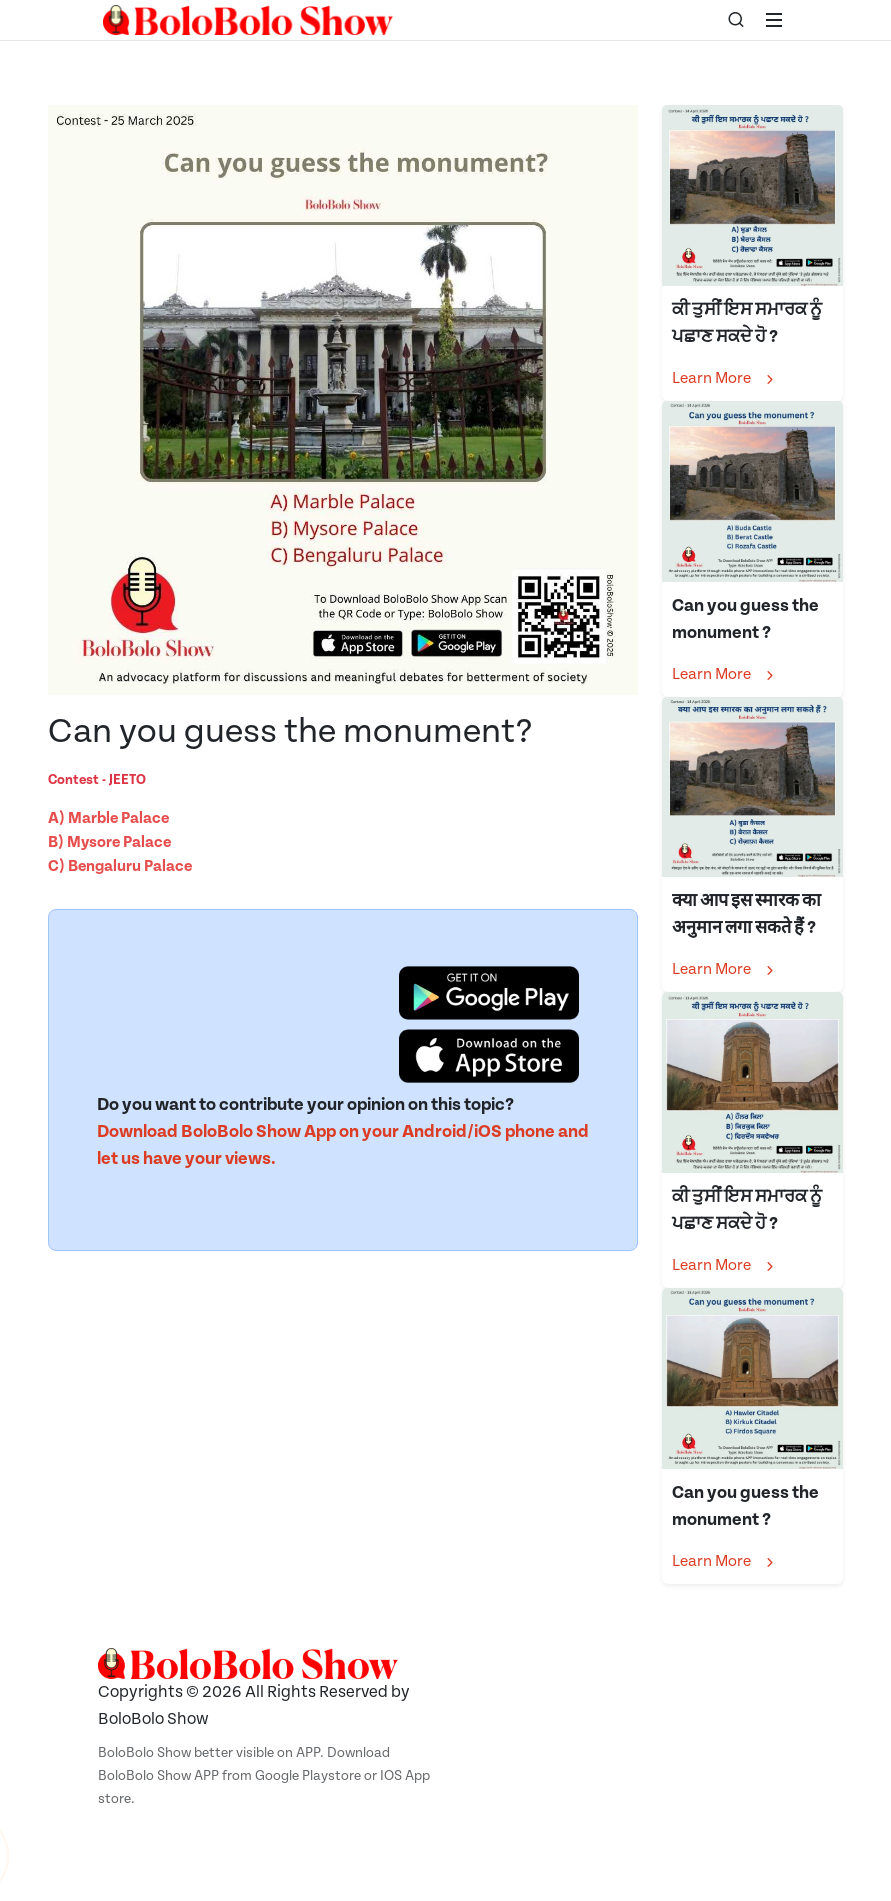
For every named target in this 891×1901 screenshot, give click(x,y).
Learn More (725, 378)
